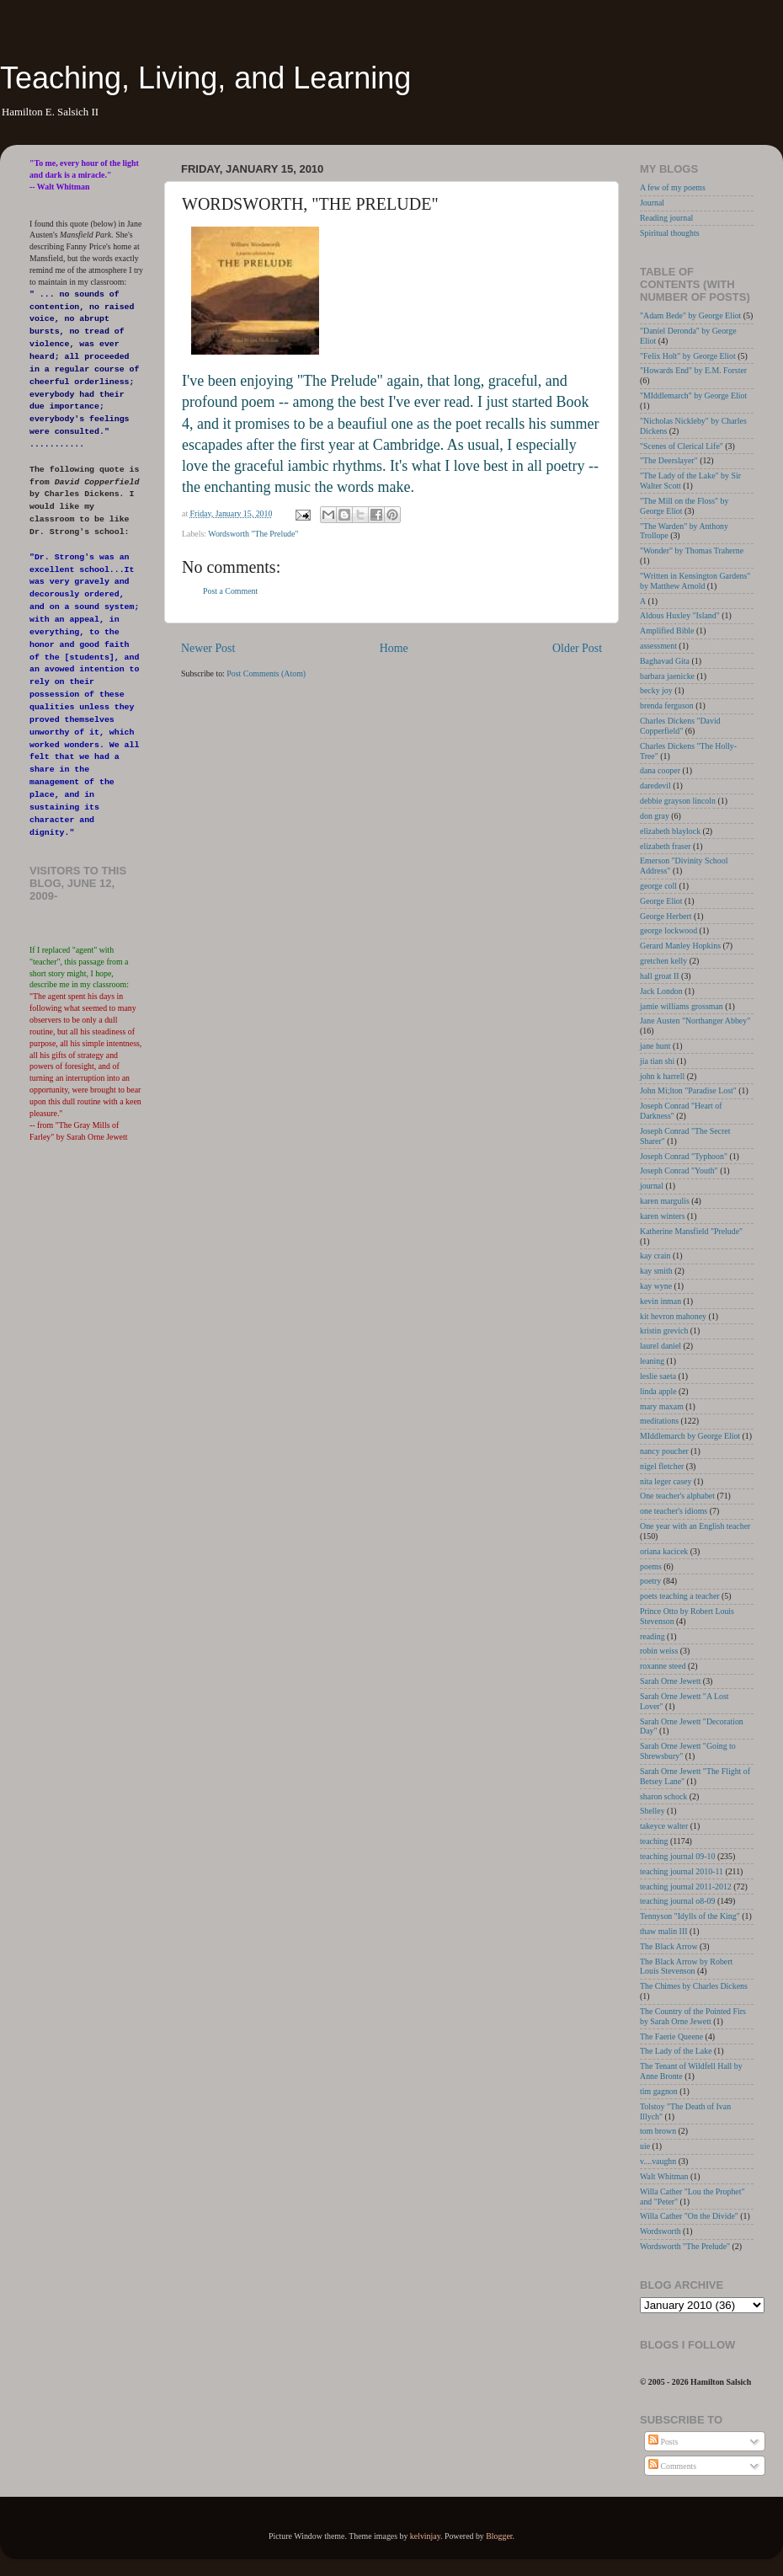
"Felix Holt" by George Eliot (688, 356)
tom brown (658, 2130)
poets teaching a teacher (680, 1596)
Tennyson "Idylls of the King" (690, 1916)
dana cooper (660, 770)
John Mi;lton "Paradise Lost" (688, 1090)
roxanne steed (663, 1665)
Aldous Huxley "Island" (680, 615)
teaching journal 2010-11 (681, 1871)
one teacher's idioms (673, 1510)
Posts (663, 2441)
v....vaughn (658, 2161)
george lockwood (668, 930)
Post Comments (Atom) (266, 673)
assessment (658, 645)
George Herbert (666, 916)
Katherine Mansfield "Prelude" (691, 1231)
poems (651, 1566)
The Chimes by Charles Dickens (694, 1986)
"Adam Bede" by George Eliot (690, 315)
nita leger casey (665, 1481)
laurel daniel (660, 1345)
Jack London (661, 991)
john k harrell (662, 1076)
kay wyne (656, 1286)
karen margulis (665, 1200)
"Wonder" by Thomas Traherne (691, 550)
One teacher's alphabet (677, 1495)
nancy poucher (664, 1451)
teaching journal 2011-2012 (686, 1886)
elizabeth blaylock (670, 831)
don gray (654, 815)
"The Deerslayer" (669, 460)
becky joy (656, 690)
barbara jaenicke (667, 676)
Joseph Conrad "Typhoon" (683, 1156)
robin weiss (659, 1650)
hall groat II (659, 976)
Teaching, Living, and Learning (205, 78)
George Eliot (661, 901)
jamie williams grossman (681, 1006)
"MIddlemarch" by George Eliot (693, 395)
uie (645, 2146)
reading (652, 1636)
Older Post (577, 648)
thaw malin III (664, 1931)
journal (651, 1185)
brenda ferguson (667, 705)
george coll (658, 885)
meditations (659, 1420)
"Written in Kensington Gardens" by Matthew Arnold (695, 581)
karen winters (662, 1216)
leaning (652, 1360)
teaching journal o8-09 (677, 1900)
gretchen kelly (663, 960)
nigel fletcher (662, 1466)
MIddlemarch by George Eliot (690, 1435)
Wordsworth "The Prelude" (253, 533)
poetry (650, 1580)
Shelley (652, 1810)
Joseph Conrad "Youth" (679, 1170)
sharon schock (663, 1796)
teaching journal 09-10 (677, 1856)
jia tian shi (657, 1061)
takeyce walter (664, 1825)
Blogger (499, 2536)
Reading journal (666, 217)
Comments (672, 2466)
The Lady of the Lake (676, 2050)
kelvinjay (425, 2536)
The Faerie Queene (671, 2036)
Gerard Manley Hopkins (680, 945)
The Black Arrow (669, 1946)
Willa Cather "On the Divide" (689, 2216)
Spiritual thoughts (670, 233)
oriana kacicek (664, 1551)
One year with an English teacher (695, 1526)
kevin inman (660, 1301)
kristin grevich (664, 1330)
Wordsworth (660, 2231)
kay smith (656, 1270)
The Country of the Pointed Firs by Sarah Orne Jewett (693, 2016)
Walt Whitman (664, 2176)
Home (394, 648)
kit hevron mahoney (673, 1316)
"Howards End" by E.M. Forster (693, 370)
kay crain (655, 1255)
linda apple (658, 1391)
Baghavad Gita (665, 660)
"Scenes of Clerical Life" (681, 446)
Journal (652, 202)
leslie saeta (658, 1376)
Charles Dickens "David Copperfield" (680, 725)
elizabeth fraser (665, 846)
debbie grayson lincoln (678, 800)
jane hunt (655, 1045)
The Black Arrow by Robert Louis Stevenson (686, 1966)
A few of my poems (673, 187)
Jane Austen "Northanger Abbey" (695, 1020)
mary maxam (662, 1406)
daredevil (655, 785)
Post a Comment (230, 591)
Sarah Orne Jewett (670, 1681)
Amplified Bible (667, 630)
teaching (654, 1841)
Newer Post (208, 648)
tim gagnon (659, 2091)
